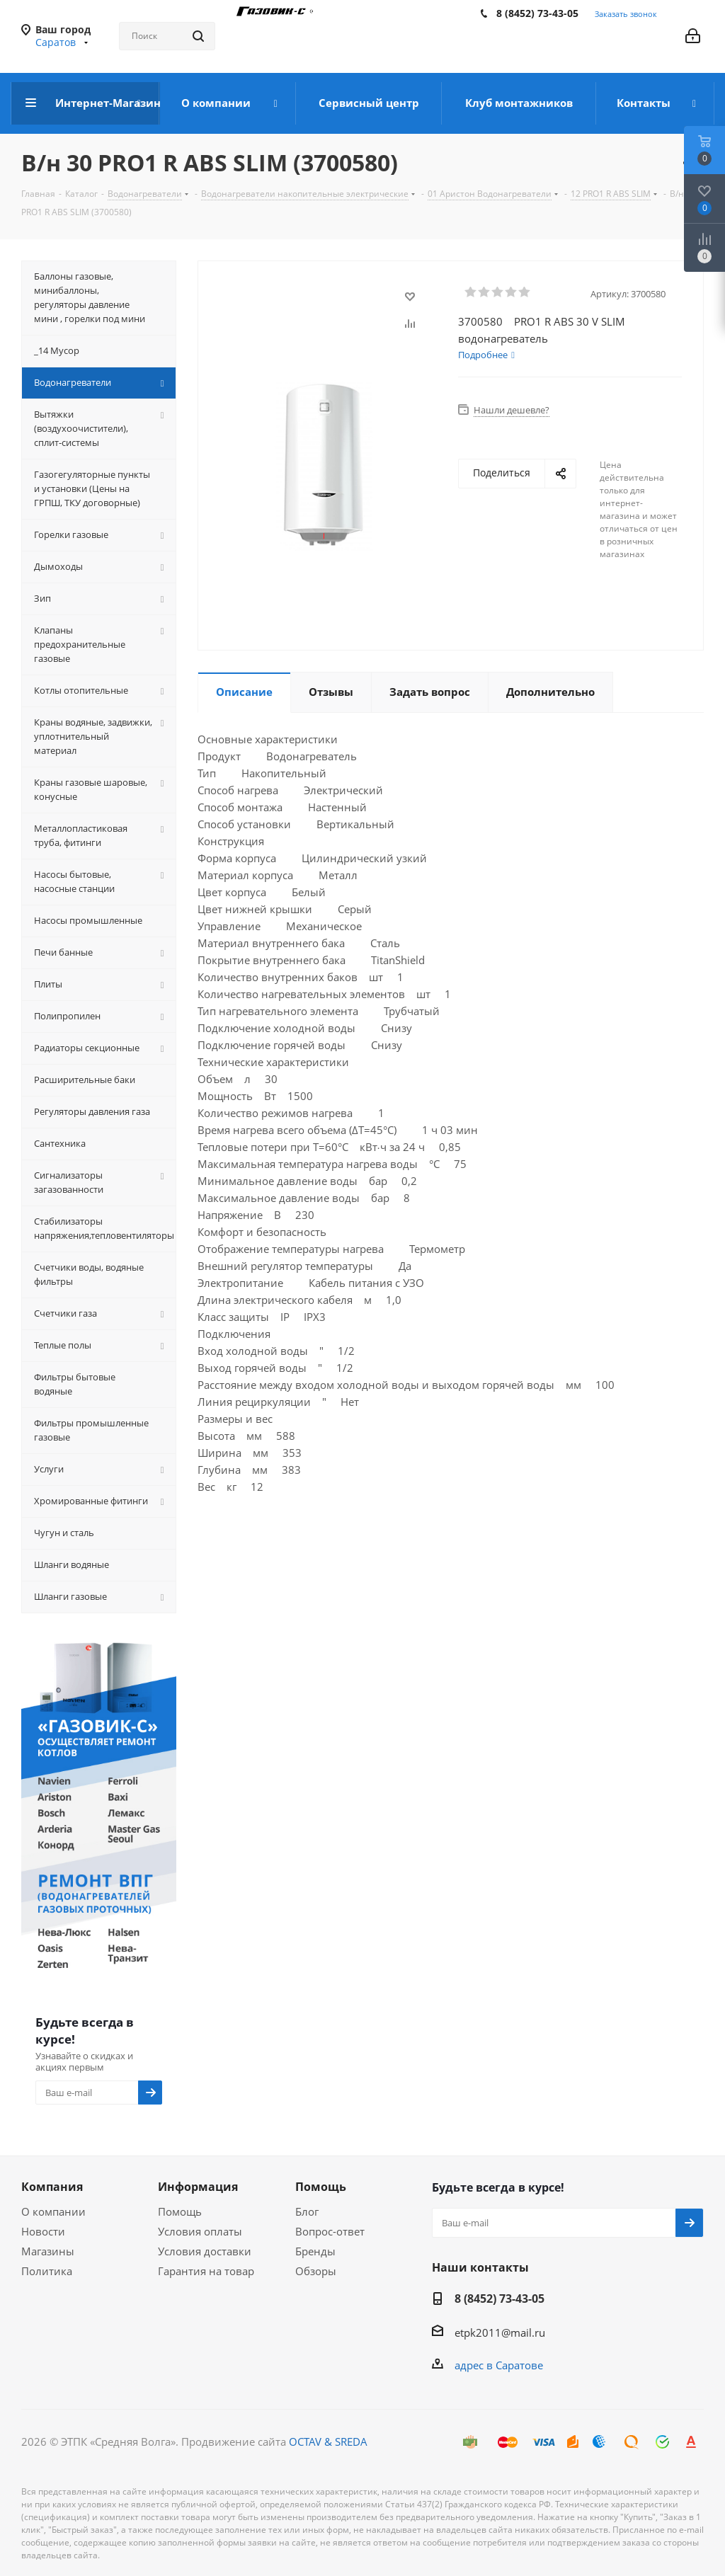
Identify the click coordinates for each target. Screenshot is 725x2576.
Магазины (47, 2251)
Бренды (315, 2251)
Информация (198, 2186)
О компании (53, 2211)
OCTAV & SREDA (328, 2441)
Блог (307, 2211)
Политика (46, 2271)
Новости (43, 2231)
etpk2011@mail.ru (500, 2332)
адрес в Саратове (499, 2365)
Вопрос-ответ (330, 2231)
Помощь (180, 2211)
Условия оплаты (200, 2231)
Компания (52, 2186)
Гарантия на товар (206, 2271)
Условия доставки (204, 2251)
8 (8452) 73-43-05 (537, 13)
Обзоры (315, 2271)
